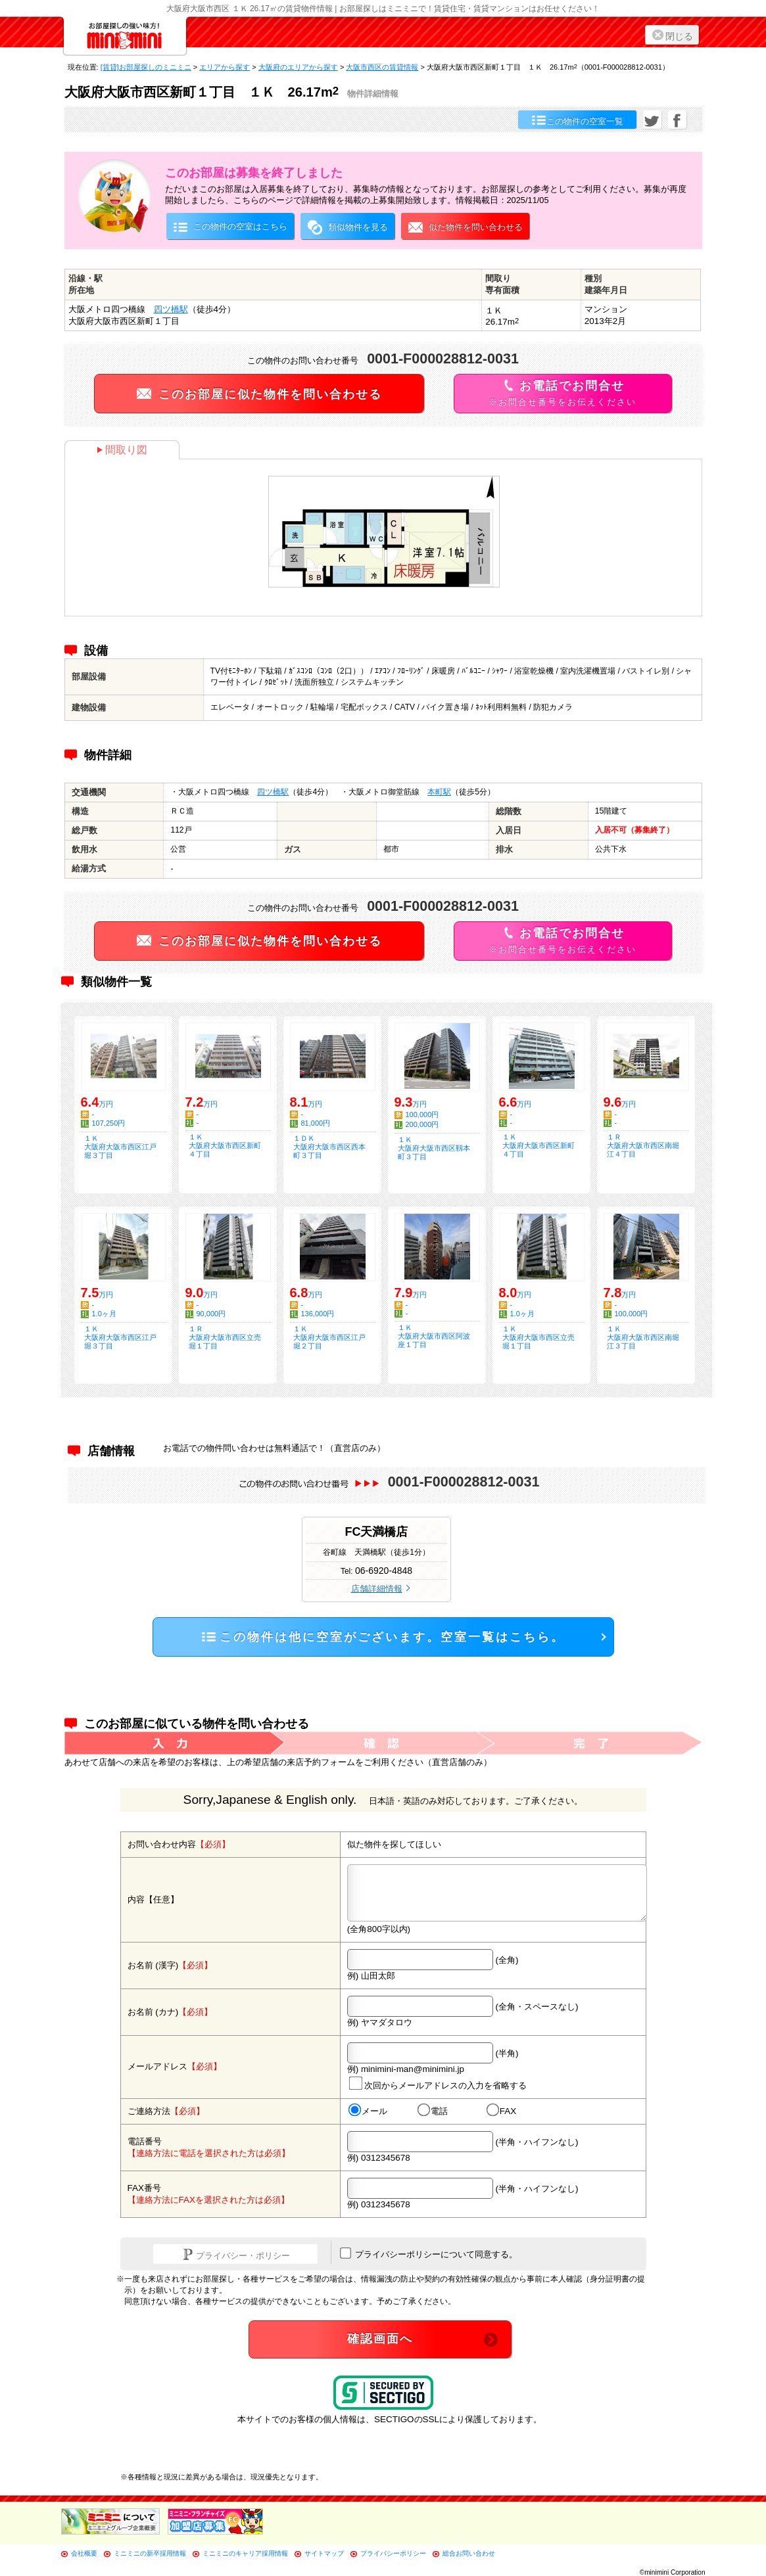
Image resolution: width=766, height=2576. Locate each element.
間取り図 (122, 449)
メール (367, 2110)
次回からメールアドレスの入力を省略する (437, 2083)
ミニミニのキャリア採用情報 (245, 2553)
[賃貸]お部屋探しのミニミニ (146, 67)
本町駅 (439, 791)
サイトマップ (324, 2553)
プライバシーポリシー (393, 2553)
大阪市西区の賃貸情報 (382, 67)
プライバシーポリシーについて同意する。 (429, 2253)
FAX (501, 2110)
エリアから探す (224, 67)
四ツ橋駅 (171, 309)
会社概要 (84, 2553)
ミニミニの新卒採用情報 (150, 2553)
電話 (432, 2110)
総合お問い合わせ (469, 2553)
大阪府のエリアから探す (298, 67)
